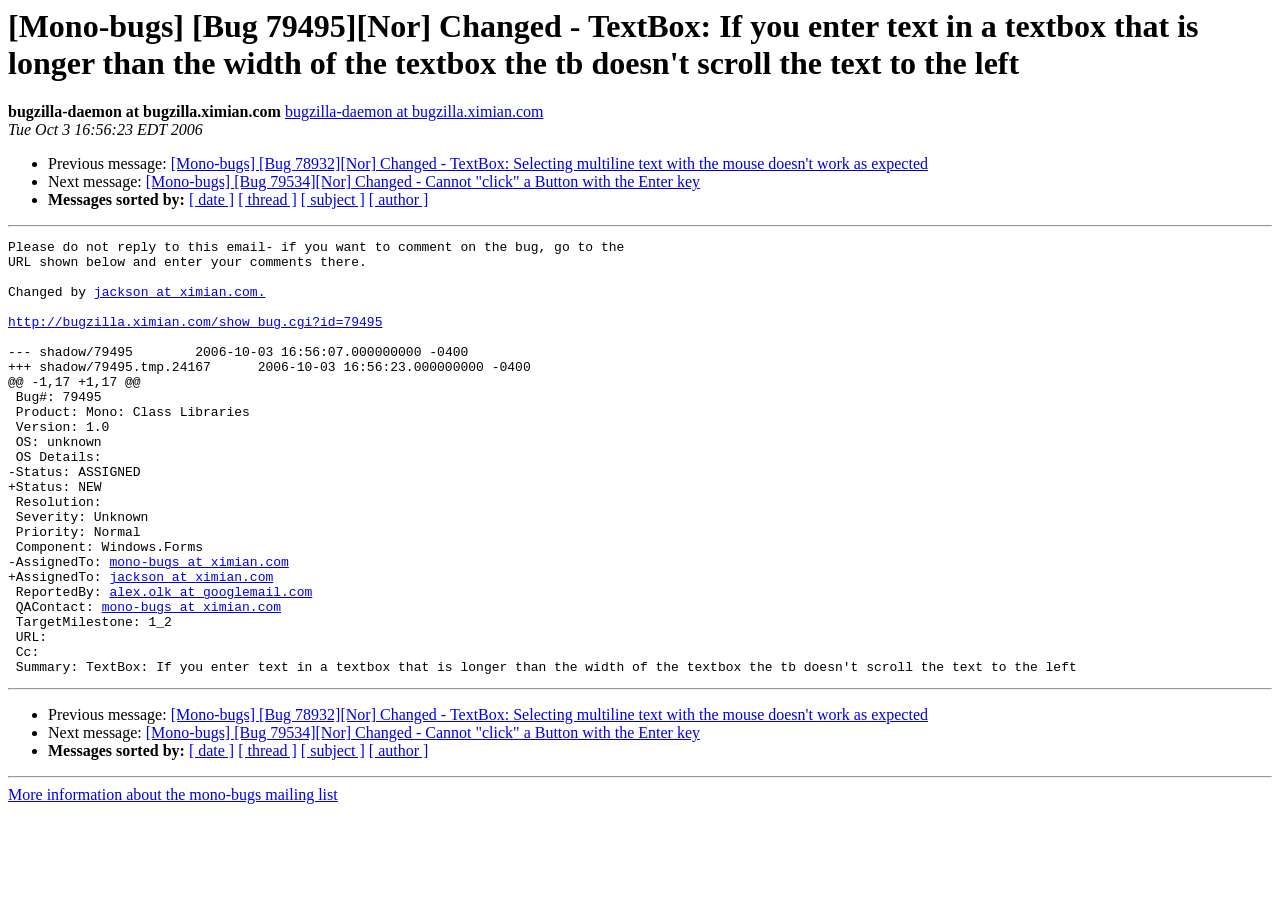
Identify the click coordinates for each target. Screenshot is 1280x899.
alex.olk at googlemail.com (210, 663)
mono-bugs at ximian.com (198, 627)
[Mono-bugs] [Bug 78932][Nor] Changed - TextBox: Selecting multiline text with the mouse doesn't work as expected (549, 163)
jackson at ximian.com (191, 645)
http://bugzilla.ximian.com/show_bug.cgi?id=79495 (195, 339)
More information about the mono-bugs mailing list (173, 881)
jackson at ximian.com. (180, 303)
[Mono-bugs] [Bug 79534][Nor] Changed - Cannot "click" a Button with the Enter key (423, 181)
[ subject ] (333, 199)
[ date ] (211, 199)
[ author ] (399, 199)
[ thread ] (267, 199)
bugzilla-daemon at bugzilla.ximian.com (414, 111)
